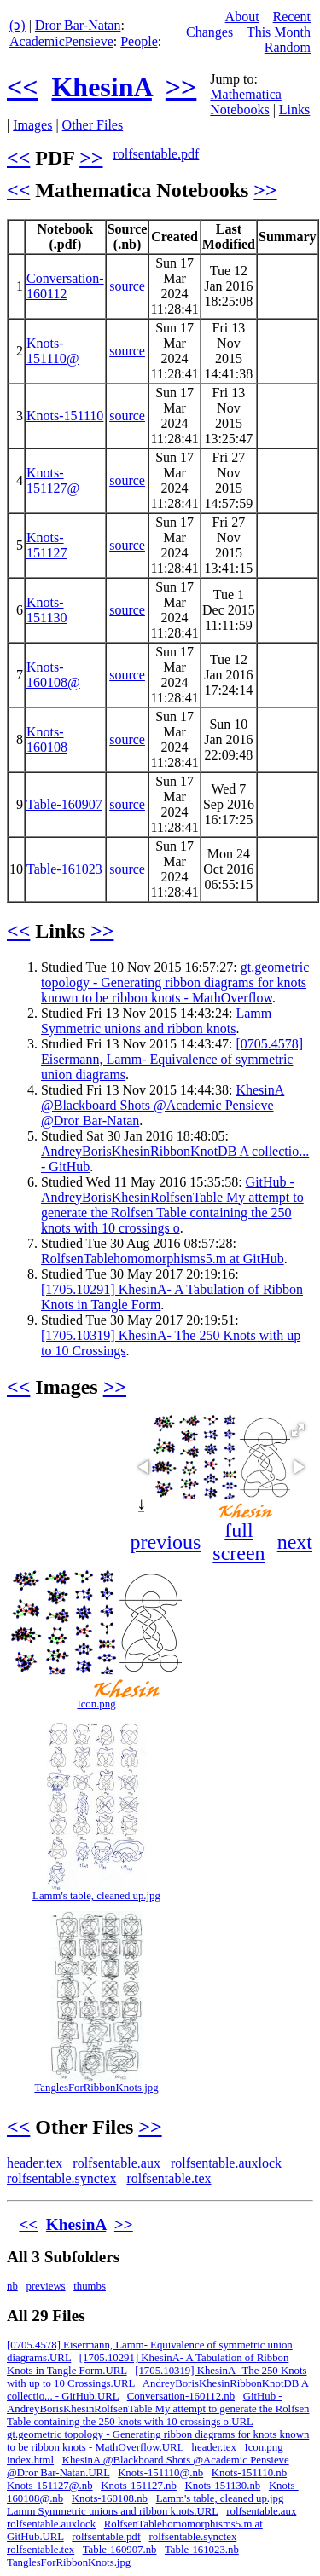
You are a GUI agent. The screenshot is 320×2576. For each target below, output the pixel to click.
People (139, 41)
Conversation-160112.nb (181, 2396)
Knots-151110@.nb (160, 2473)
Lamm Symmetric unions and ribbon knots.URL (112, 2511)
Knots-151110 (64, 415)
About (242, 16)
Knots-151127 (46, 545)
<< (22, 87)
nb (12, 2286)
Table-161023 (64, 869)
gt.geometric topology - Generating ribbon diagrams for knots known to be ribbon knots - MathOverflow (175, 982)
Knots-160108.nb (110, 2498)
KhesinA (101, 87)
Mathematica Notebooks (246, 102)
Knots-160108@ (53, 675)
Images (32, 125)
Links (294, 109)
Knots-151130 (46, 610)
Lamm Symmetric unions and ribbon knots (156, 1021)
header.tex (34, 2163)
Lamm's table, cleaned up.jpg (96, 1896)
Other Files (93, 125)
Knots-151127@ (52, 480)
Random (288, 47)
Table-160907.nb (120, 2550)
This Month (279, 32)
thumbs (89, 2286)
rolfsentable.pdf (156, 154)
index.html (30, 2460)
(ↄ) (17, 25)
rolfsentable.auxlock (226, 2163)
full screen (238, 1541)
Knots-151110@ (52, 351)
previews (45, 2286)
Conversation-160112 (65, 286)
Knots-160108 (46, 739)
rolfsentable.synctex (61, 2178)
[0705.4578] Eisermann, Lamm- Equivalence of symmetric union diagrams (172, 1059)
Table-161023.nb (202, 2550)
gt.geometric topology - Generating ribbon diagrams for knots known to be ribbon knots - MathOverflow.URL (158, 2441)
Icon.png (96, 1704)
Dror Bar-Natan (78, 25)
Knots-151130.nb (223, 2486)
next (294, 1542)
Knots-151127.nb (139, 2486)
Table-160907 (64, 804)
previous (166, 1542)
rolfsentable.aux (116, 2163)
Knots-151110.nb (249, 2473)
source (127, 286)
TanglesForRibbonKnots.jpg (96, 2088)
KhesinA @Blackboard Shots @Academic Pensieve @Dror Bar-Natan (162, 1105)
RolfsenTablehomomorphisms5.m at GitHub (162, 1258)
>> (181, 87)
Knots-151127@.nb (50, 2486)
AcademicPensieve (61, 41)
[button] (297, 1430)
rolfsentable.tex (168, 2178)
